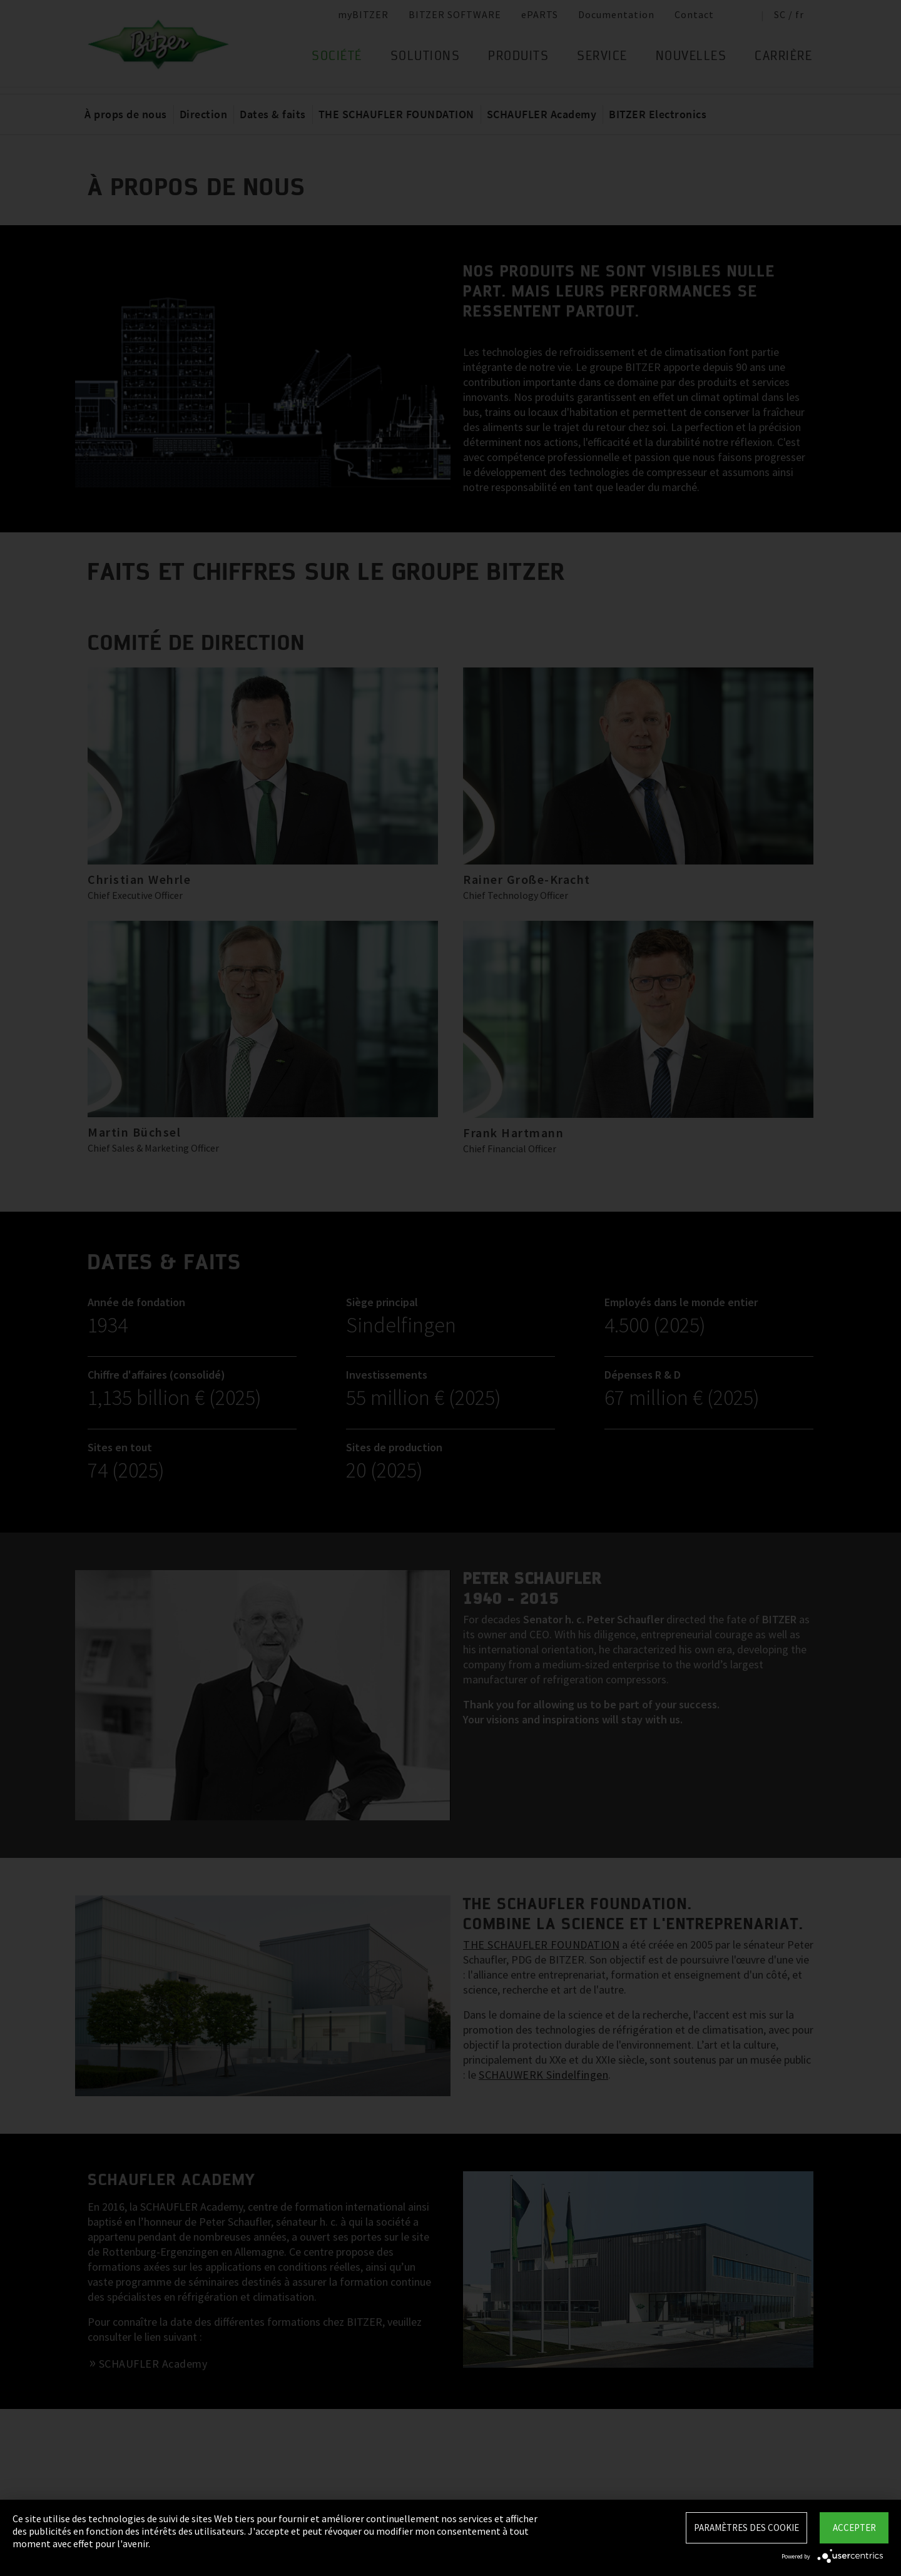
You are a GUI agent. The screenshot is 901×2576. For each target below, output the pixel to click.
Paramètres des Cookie (746, 2527)
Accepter (854, 2527)
